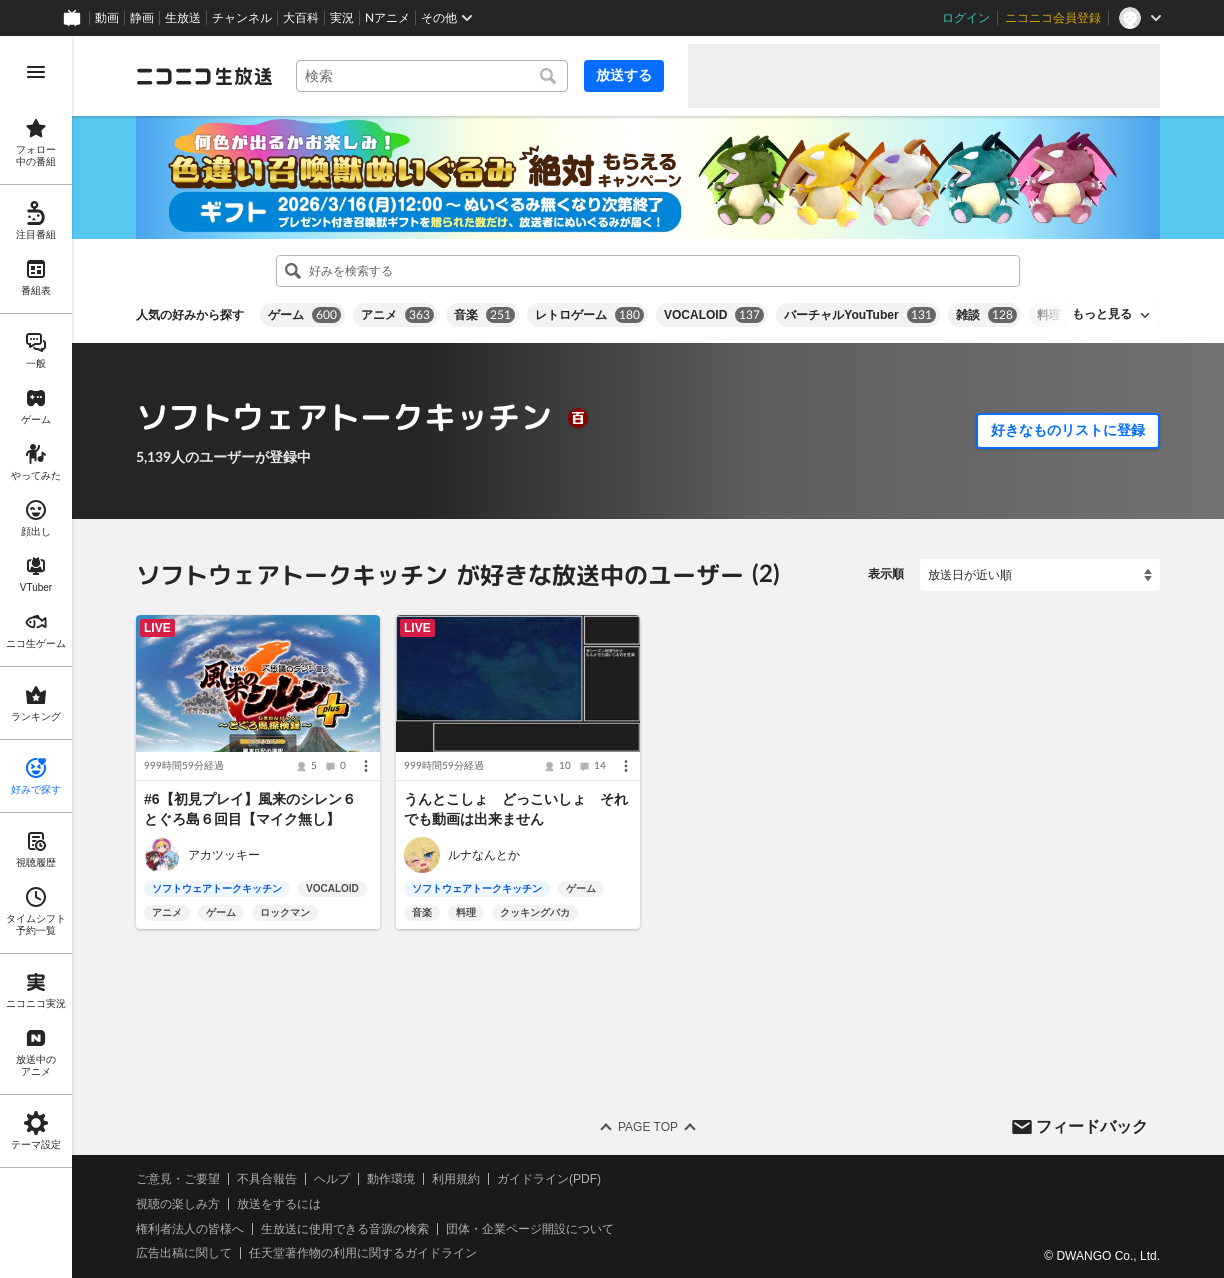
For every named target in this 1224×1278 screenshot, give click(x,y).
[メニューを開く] (36, 72)
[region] (36, 657)
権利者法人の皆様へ (190, 1229)
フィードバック (1092, 1125)
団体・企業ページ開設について (530, 1229)
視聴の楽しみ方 (178, 1204)
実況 (342, 18)
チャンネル (242, 18)
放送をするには (279, 1204)
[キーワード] (432, 76)
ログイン (966, 18)
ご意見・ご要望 (178, 1179)
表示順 (886, 574)
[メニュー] (366, 766)
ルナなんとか (484, 855)
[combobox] (432, 76)
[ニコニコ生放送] (204, 76)
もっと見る (1102, 314)
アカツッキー (224, 855)
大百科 (301, 18)
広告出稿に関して (184, 1253)
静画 (142, 18)
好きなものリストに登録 (1068, 430)
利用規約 (456, 1179)
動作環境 (391, 1179)
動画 (107, 18)
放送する (624, 75)
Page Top (648, 1127)
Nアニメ (387, 18)
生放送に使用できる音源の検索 (345, 1229)
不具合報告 (267, 1179)
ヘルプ (332, 1179)
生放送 (183, 18)
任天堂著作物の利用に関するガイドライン (363, 1253)
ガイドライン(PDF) (549, 1179)
